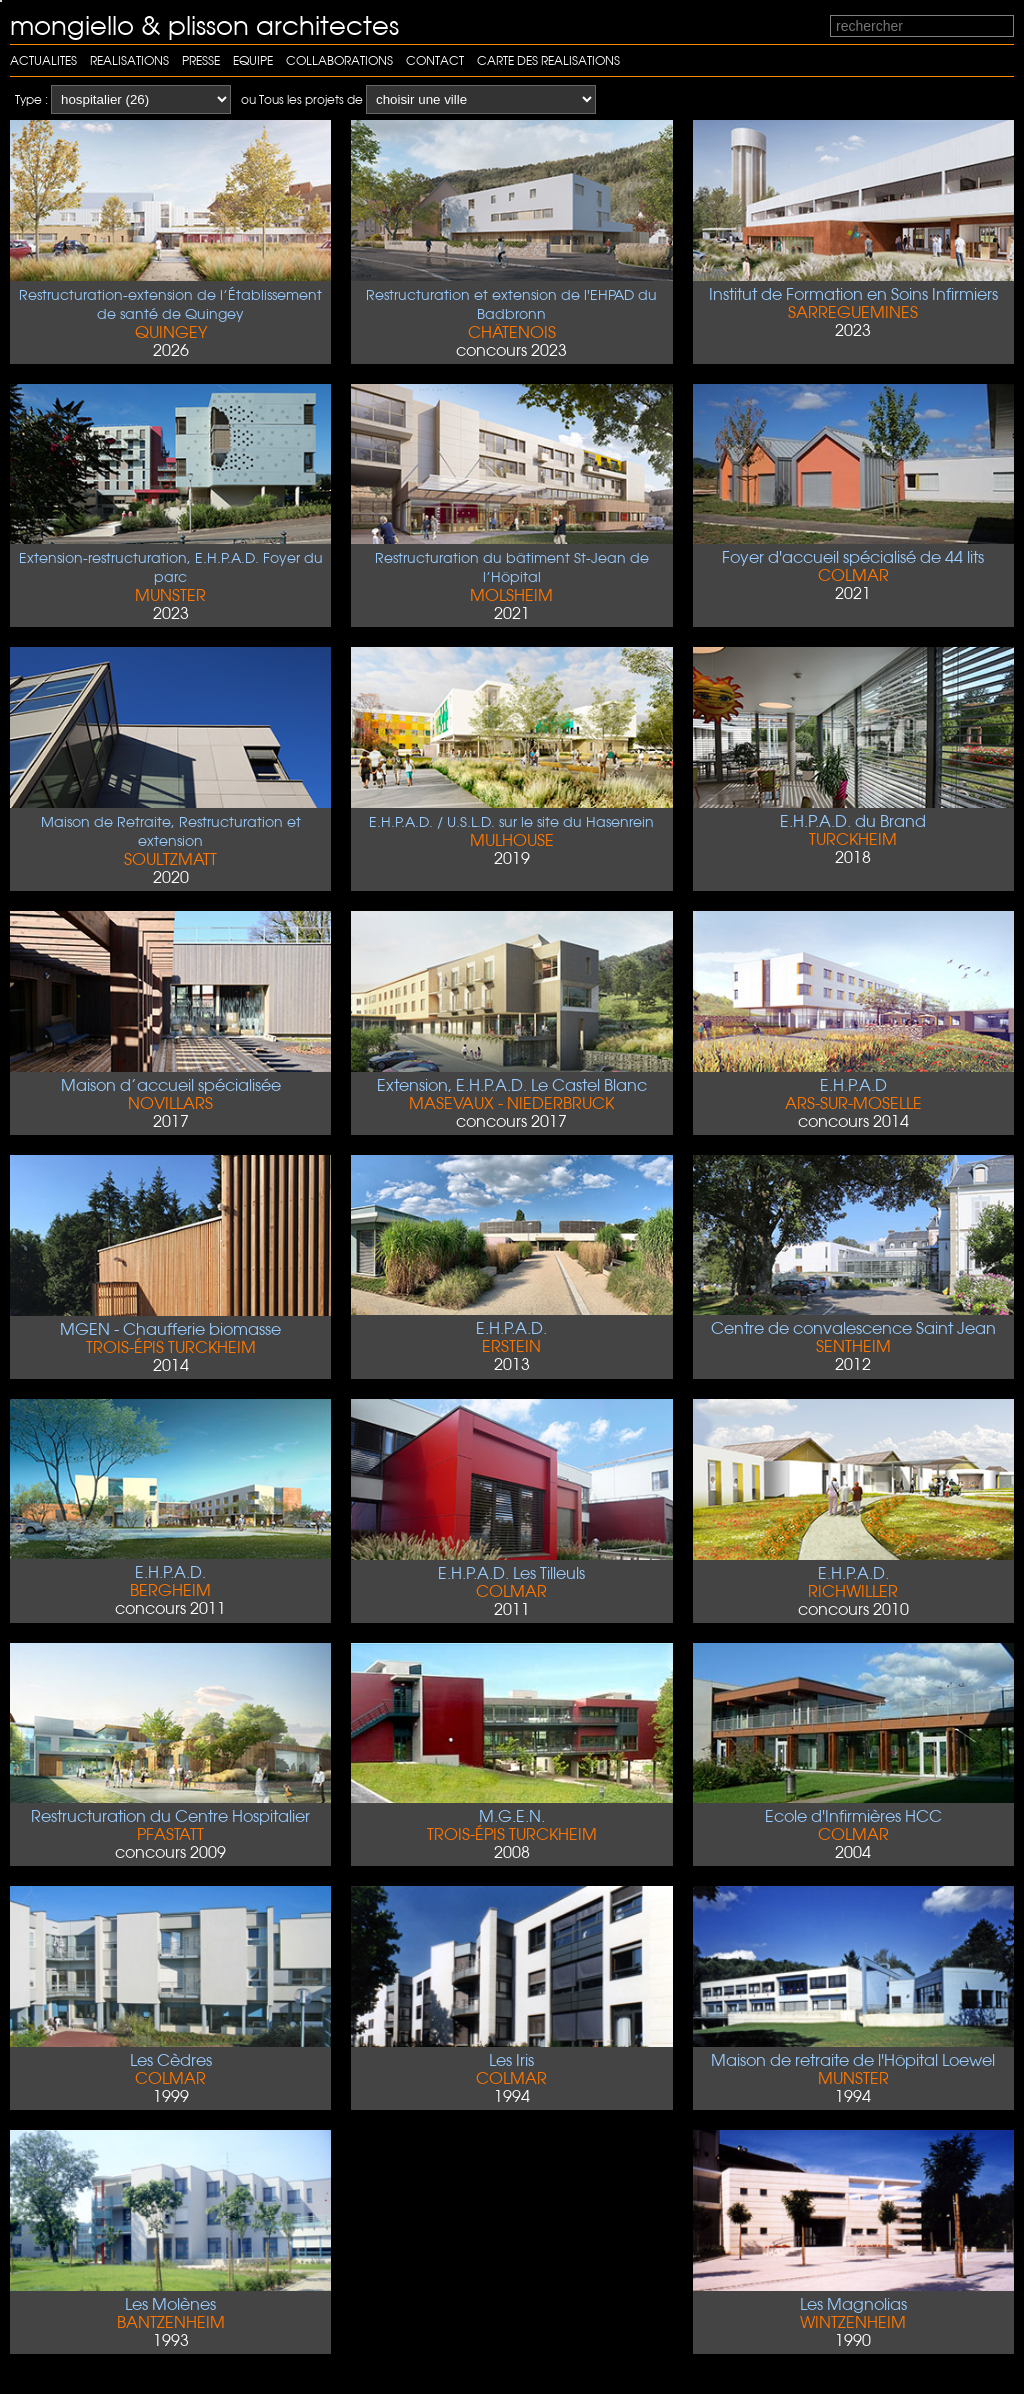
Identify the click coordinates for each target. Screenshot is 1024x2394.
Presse (201, 60)
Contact (435, 60)
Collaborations (339, 60)
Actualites (43, 60)
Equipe (253, 60)
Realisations (129, 60)
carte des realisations (548, 60)
